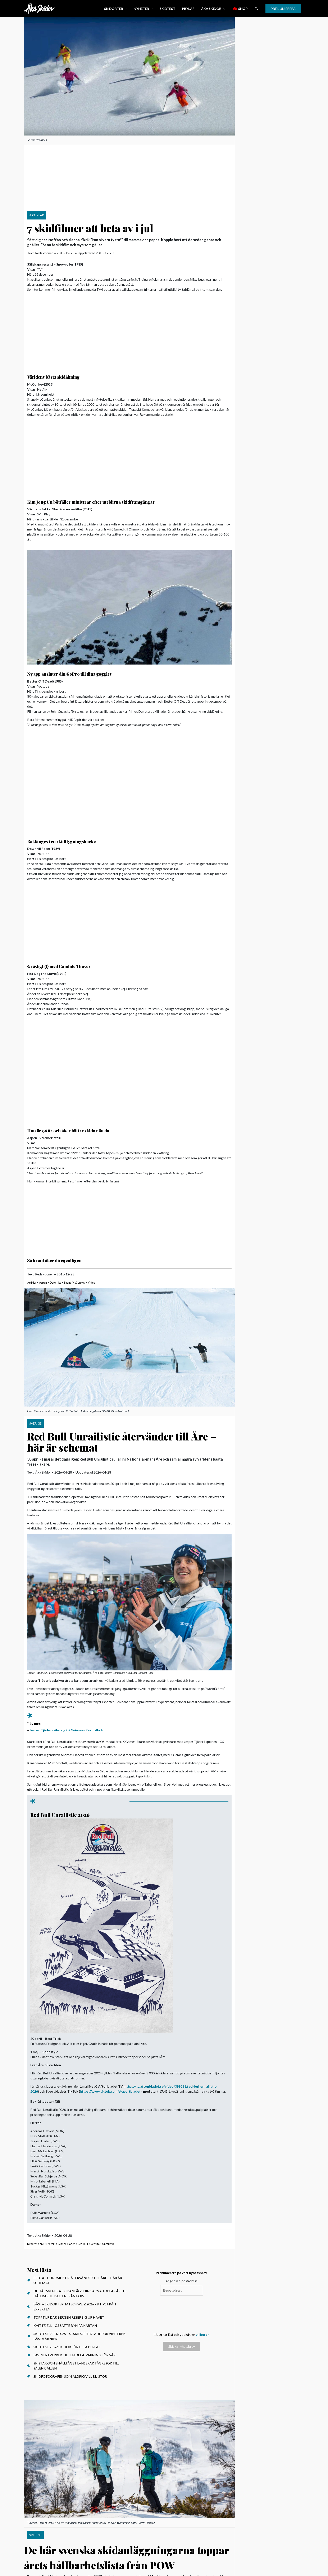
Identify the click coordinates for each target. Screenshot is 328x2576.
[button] (115, 8)
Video (91, 1282)
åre (42, 2244)
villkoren (202, 2334)
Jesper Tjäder (66, 2244)
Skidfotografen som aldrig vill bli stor (70, 2376)
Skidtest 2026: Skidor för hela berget (67, 2347)
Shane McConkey (74, 1282)
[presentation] (181, 2314)
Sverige (95, 2244)
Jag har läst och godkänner (181, 2334)
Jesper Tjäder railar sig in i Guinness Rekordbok (66, 1730)
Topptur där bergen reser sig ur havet (68, 2317)
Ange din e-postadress (181, 2281)
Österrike (55, 1282)
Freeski (50, 2244)
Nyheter (32, 2244)
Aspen (43, 1282)
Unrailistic (108, 2244)
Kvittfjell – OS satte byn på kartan (65, 2325)
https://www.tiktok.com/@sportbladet (110, 2091)
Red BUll (83, 2244)
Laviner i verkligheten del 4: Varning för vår (74, 2355)
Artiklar (31, 1282)
